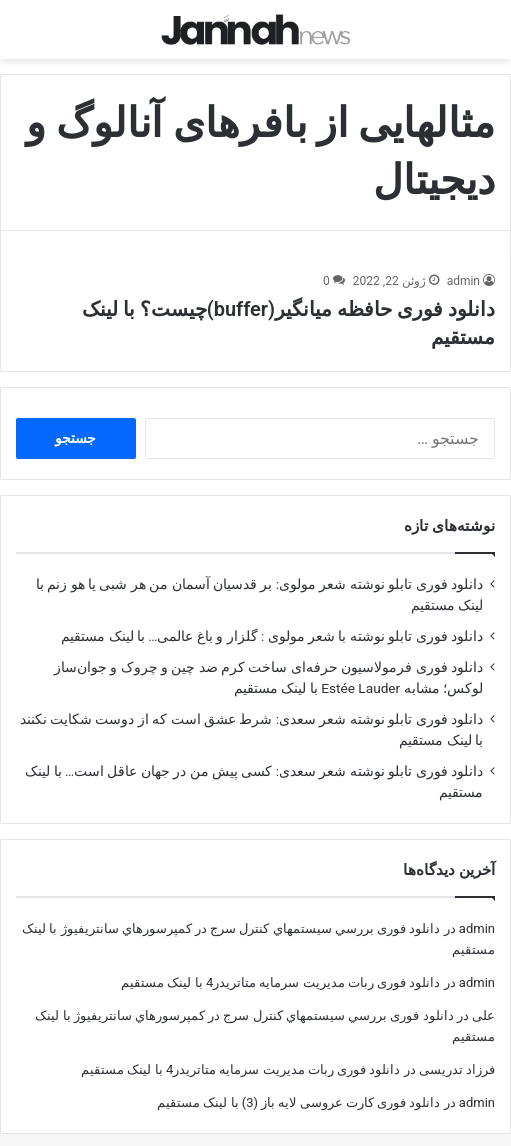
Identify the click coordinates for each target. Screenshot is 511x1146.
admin (463, 263)
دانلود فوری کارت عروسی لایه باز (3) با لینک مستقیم (298, 1084)
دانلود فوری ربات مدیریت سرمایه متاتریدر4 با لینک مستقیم (280, 964)
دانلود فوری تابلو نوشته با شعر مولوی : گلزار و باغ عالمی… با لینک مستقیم (272, 618)
